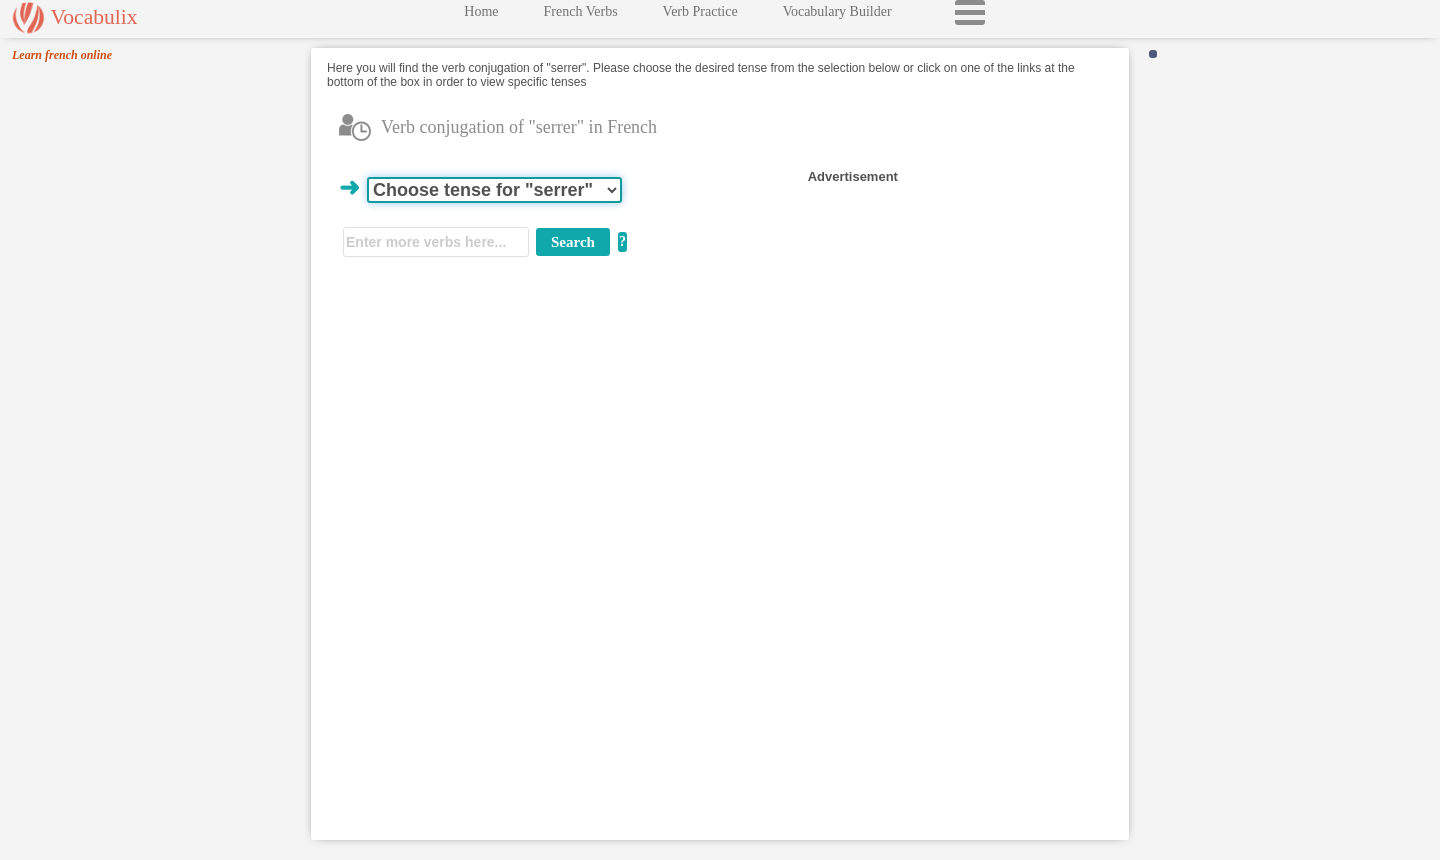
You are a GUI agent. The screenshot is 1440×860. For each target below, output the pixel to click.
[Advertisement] (951, 312)
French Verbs (581, 16)
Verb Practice (700, 16)
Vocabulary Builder (837, 16)
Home (481, 16)
